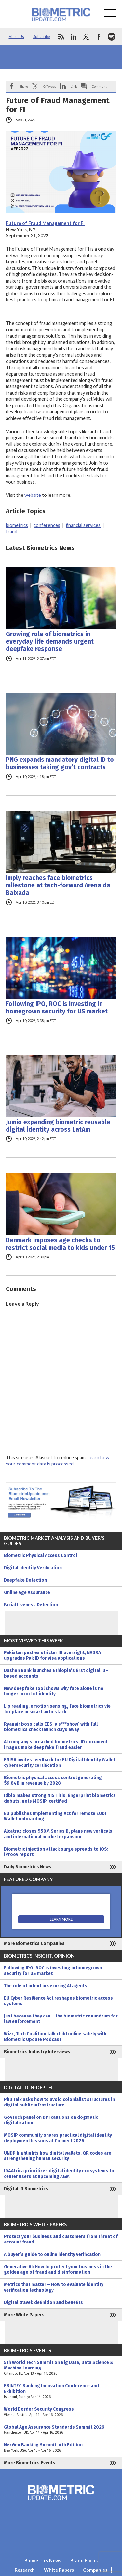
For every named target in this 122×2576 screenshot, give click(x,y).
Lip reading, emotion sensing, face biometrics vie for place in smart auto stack (57, 1709)
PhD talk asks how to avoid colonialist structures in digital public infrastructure (59, 2102)
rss (61, 37)
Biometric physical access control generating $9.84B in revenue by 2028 (53, 1780)
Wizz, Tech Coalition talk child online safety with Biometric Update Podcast (55, 2036)
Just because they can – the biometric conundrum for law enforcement (61, 2018)
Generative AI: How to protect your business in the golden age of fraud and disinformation (58, 2269)
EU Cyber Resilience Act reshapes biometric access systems (58, 2000)
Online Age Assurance (27, 1592)
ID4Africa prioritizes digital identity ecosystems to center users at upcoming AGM (59, 2173)
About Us (16, 36)
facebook (99, 37)
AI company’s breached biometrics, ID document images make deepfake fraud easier (56, 1744)
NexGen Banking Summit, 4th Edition (61, 2447)
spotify (111, 37)
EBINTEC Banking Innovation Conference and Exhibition (61, 2391)
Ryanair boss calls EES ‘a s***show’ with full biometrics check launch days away (51, 1726)
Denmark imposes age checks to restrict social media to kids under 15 (60, 1244)
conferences (47, 525)
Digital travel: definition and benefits (43, 2302)
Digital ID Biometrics (26, 2189)
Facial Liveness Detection (31, 1605)
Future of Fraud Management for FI (45, 223)
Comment (99, 86)
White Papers (59, 2570)
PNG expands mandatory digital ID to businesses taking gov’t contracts (60, 763)
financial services (83, 525)
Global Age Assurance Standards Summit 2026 (61, 2429)
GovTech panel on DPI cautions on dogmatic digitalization (51, 2120)
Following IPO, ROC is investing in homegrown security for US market (57, 1007)
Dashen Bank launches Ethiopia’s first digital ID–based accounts (56, 1673)
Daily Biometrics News (27, 1867)
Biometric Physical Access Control (40, 1555)
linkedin (73, 37)
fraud (11, 531)
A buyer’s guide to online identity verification (52, 2254)
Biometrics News (42, 2560)
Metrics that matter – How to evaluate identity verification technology (53, 2287)
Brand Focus (84, 2560)
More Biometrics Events (29, 2463)
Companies (95, 2570)
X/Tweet (49, 86)
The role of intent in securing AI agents (45, 1986)
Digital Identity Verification (33, 1568)
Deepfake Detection (25, 1580)
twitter (86, 37)
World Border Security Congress (61, 2412)
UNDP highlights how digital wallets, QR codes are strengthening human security (57, 2155)
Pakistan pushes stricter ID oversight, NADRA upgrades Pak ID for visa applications (52, 1655)
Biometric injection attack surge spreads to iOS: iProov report (56, 1851)
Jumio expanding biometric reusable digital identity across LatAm (58, 1125)
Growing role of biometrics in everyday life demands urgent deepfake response (50, 641)
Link (74, 86)
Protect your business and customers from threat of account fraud (61, 2239)
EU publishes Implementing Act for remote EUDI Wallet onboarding (55, 1816)
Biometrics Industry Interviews (37, 2052)
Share (24, 86)
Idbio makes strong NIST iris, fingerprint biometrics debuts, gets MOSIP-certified (60, 1798)
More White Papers (24, 2315)
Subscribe (41, 36)
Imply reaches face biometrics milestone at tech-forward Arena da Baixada (58, 885)
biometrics (17, 525)
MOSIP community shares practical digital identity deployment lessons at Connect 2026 (58, 2137)
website (32, 495)
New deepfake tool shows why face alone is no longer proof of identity (53, 1691)
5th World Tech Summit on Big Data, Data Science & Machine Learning (61, 2368)
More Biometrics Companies (34, 1943)
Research (25, 2570)
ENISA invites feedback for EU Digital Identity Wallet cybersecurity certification (59, 1762)
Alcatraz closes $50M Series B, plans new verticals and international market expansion (58, 1834)
